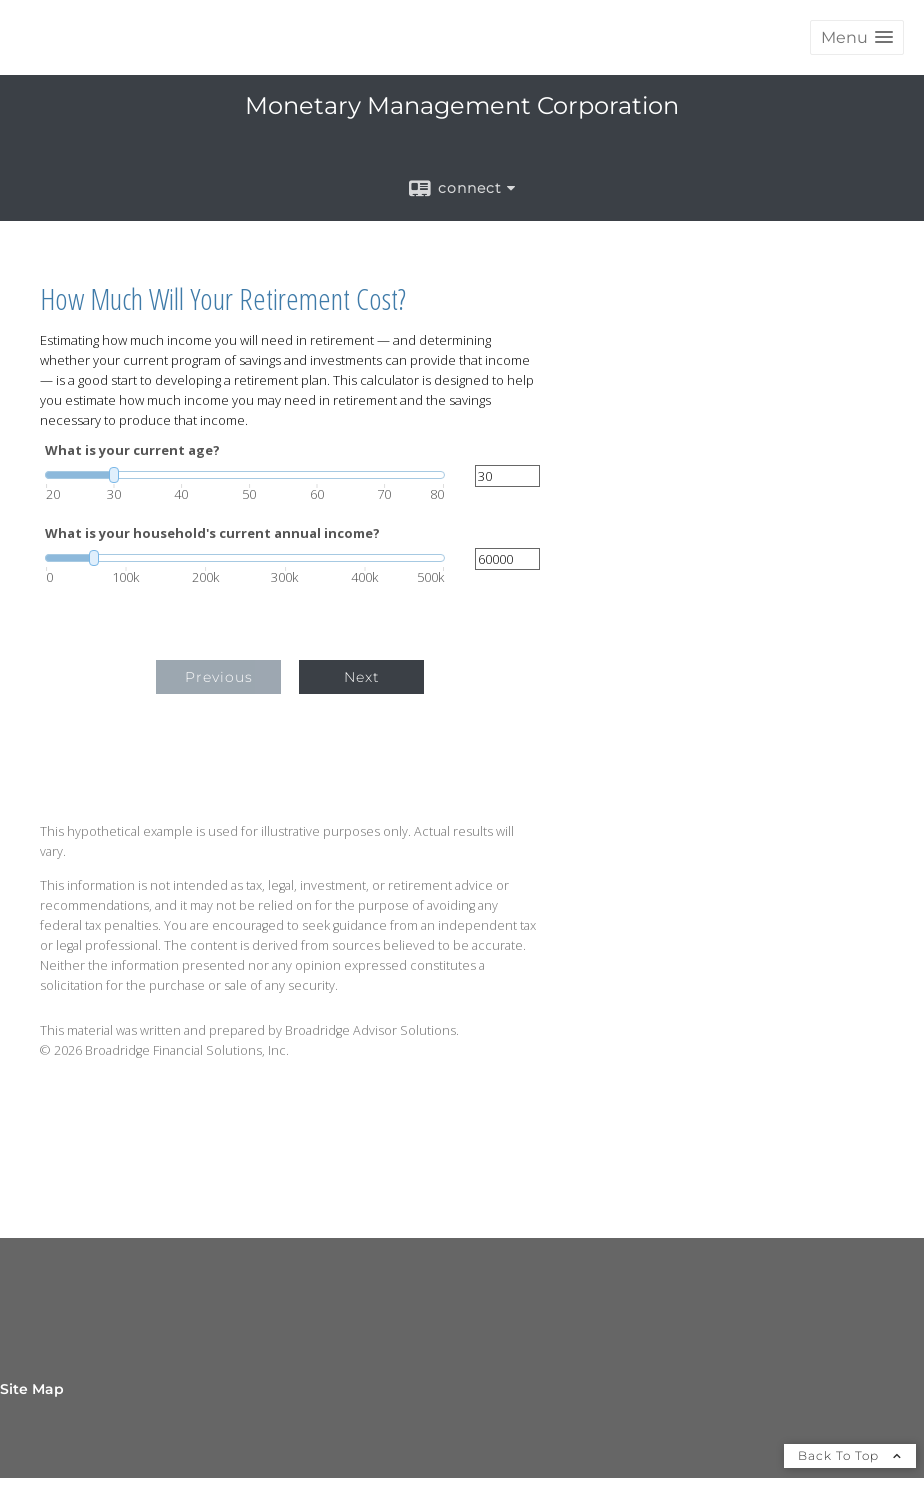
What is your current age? (132, 450)
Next (362, 677)
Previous (219, 677)
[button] (857, 37)
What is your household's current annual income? (212, 533)
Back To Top (850, 1455)
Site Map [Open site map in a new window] (32, 1389)
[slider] (245, 475)
